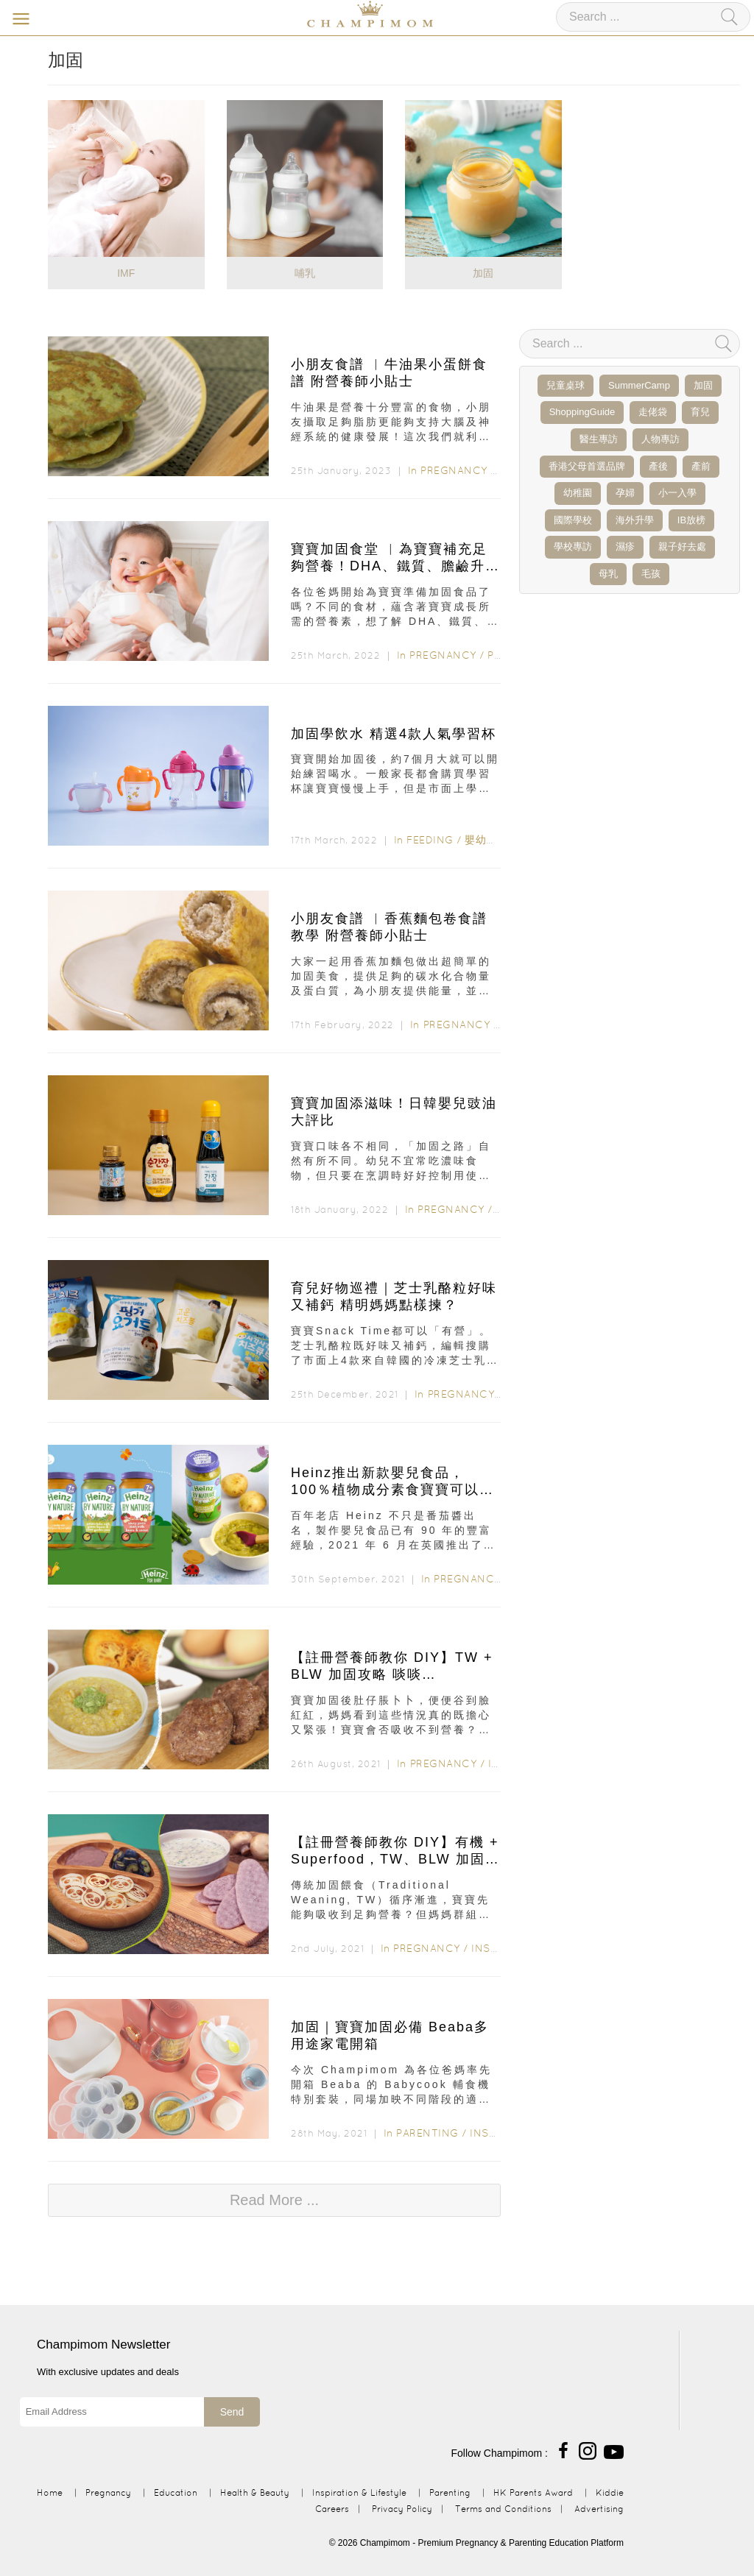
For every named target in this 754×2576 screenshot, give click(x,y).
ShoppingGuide (582, 411)
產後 (658, 466)
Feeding (430, 840)
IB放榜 (691, 520)
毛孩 (650, 573)
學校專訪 (573, 546)
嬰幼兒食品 (491, 840)
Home (50, 2492)
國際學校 (573, 520)
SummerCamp (639, 385)
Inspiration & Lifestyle (359, 2492)
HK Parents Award (533, 2492)
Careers (332, 2508)
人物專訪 (660, 439)
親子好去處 (682, 546)
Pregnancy (453, 470)
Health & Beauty (254, 2492)
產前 (701, 466)
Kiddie (610, 2492)
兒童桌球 (565, 385)
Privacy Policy (402, 2508)
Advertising (599, 2508)
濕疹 (625, 546)
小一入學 (677, 492)
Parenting (427, 2133)
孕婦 (625, 492)
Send (232, 2412)
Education (175, 2492)
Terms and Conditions (503, 2508)
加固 (703, 385)
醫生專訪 (598, 439)
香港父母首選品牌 (587, 466)
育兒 (700, 411)
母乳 (608, 573)
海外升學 (635, 520)
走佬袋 (652, 411)
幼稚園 (577, 492)
